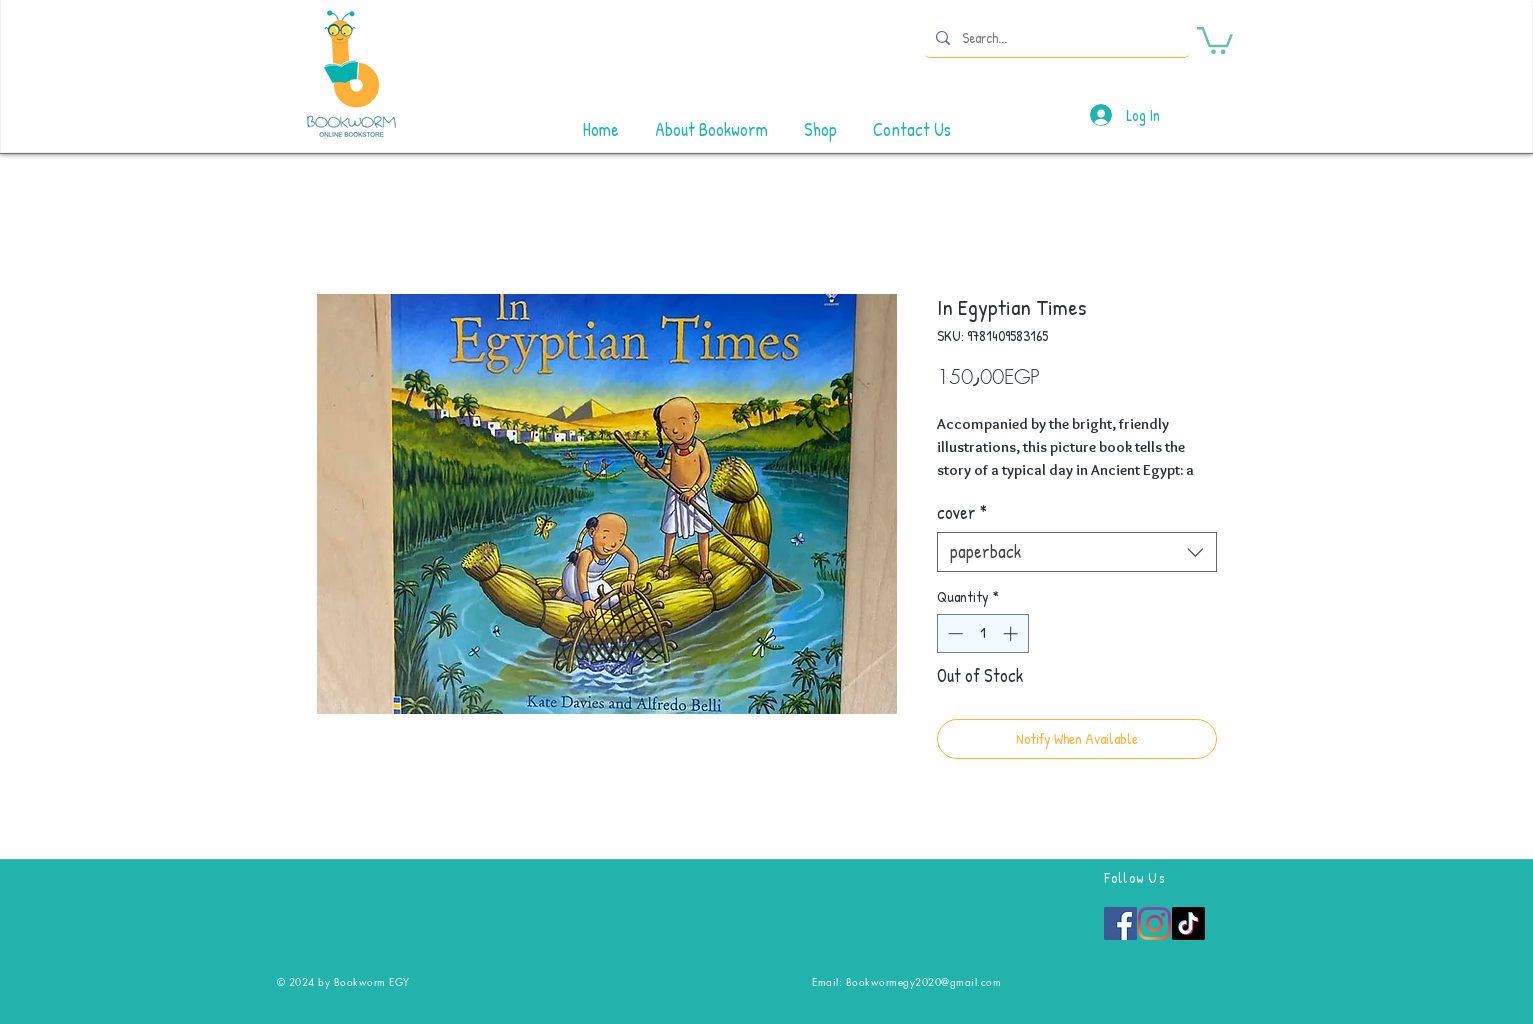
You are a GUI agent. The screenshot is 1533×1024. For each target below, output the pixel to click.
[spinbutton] (982, 633)
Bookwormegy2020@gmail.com (924, 981)
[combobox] (1077, 552)
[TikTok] (1188, 923)
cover (962, 513)
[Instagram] (1154, 923)
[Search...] (1055, 37)
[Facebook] (1120, 923)
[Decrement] (953, 633)
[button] (1215, 39)
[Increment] (1012, 633)
